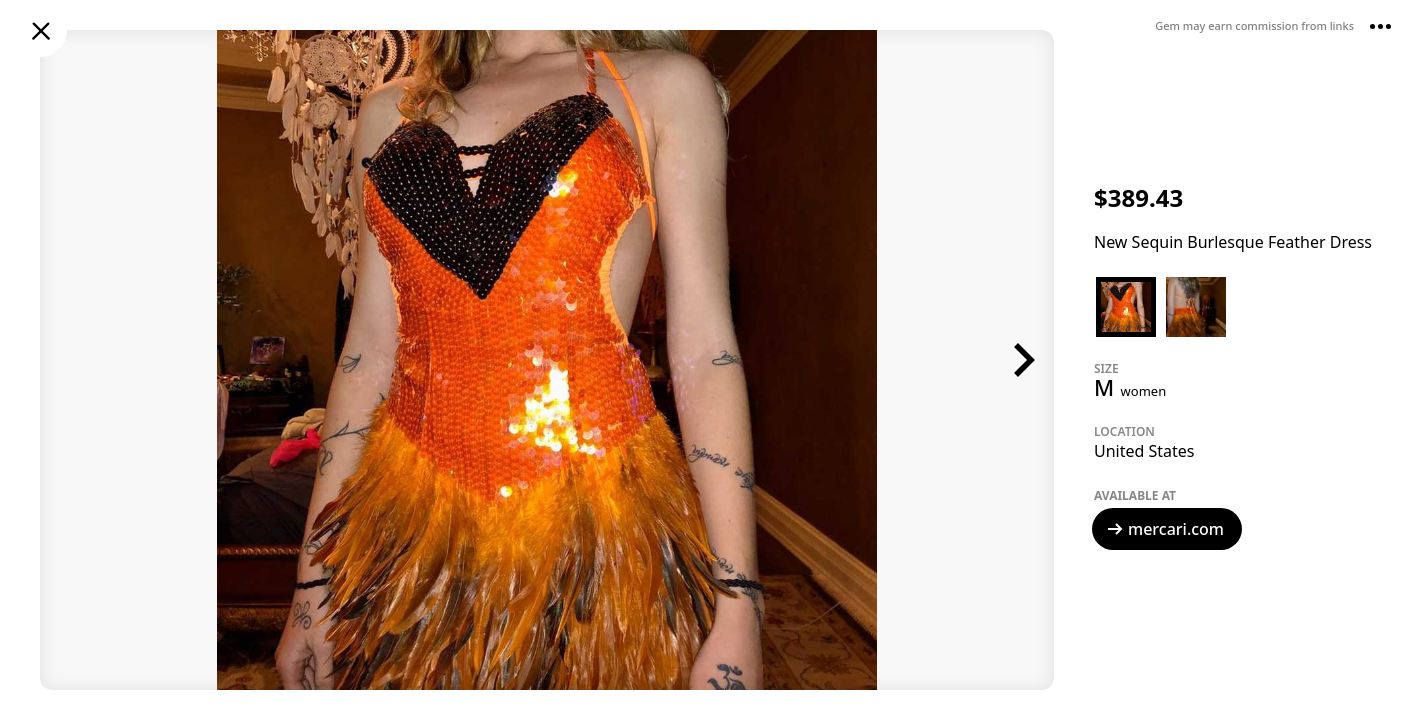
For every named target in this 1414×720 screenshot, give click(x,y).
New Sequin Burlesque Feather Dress (1233, 242)
